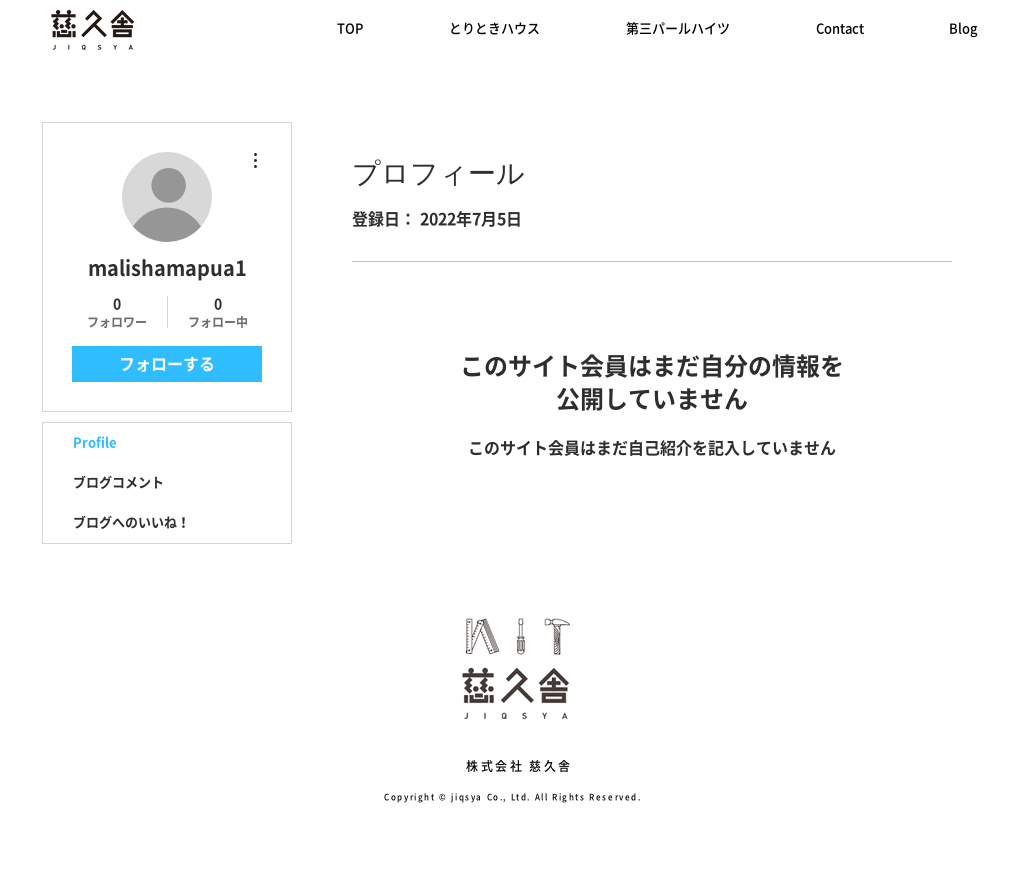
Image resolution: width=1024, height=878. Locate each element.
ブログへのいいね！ (131, 522)
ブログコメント (118, 482)
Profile (95, 442)
